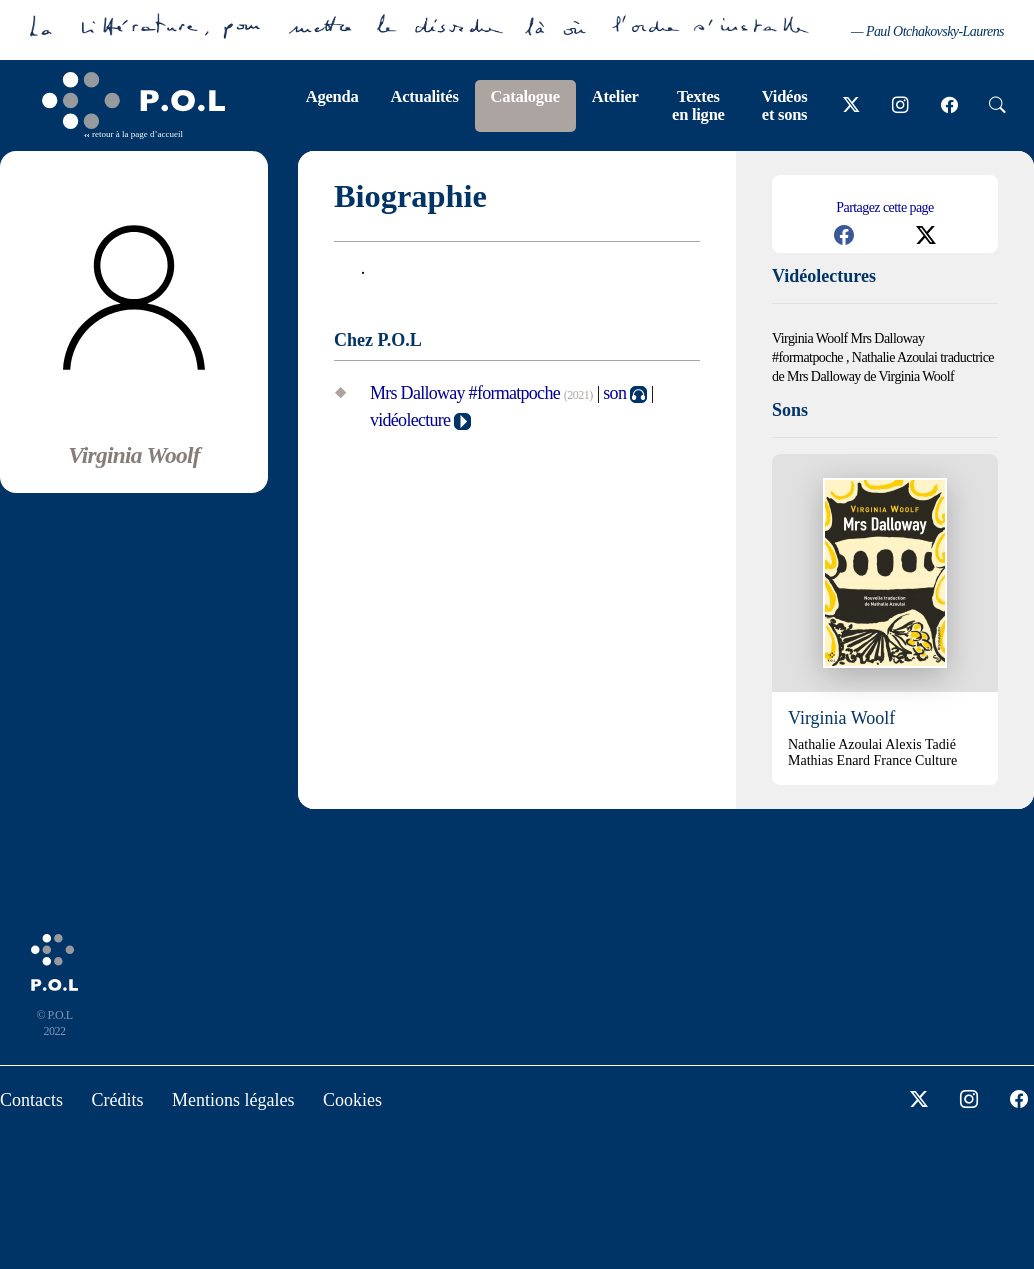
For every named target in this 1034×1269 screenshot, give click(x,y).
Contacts (31, 1100)
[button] (844, 235)
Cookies (352, 1100)
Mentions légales (233, 1100)
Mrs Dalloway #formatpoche (465, 393)
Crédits (118, 1100)
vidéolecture (410, 420)
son (614, 393)
